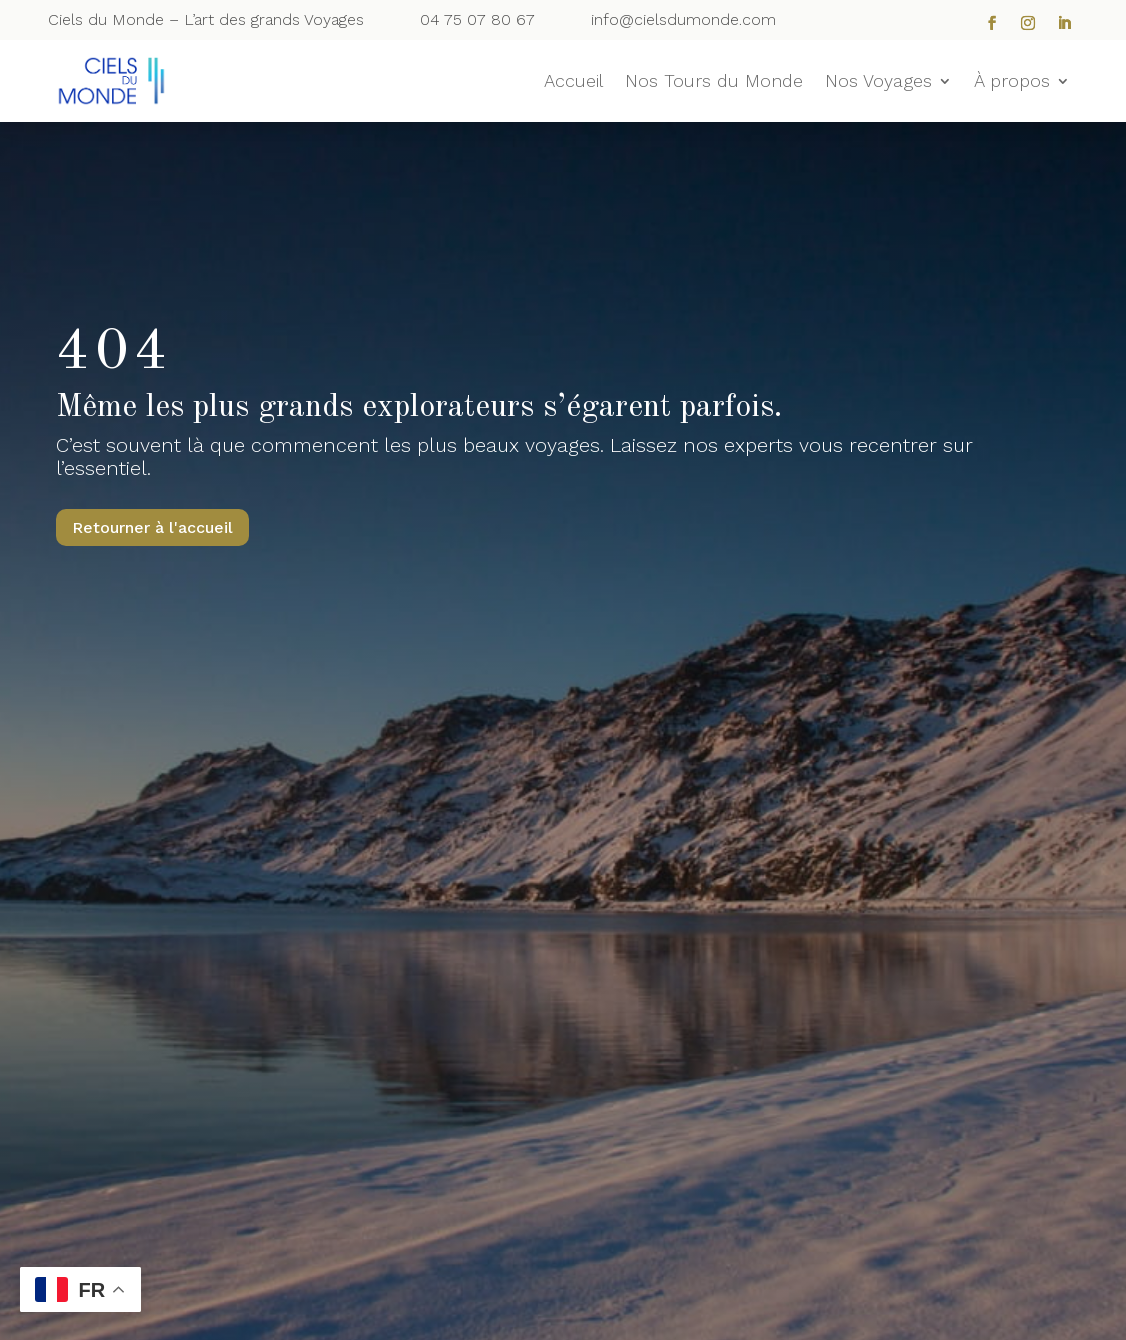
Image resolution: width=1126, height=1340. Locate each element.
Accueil (573, 82)
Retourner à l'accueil (152, 527)
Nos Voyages (878, 82)
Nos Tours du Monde (714, 82)
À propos (1012, 82)
